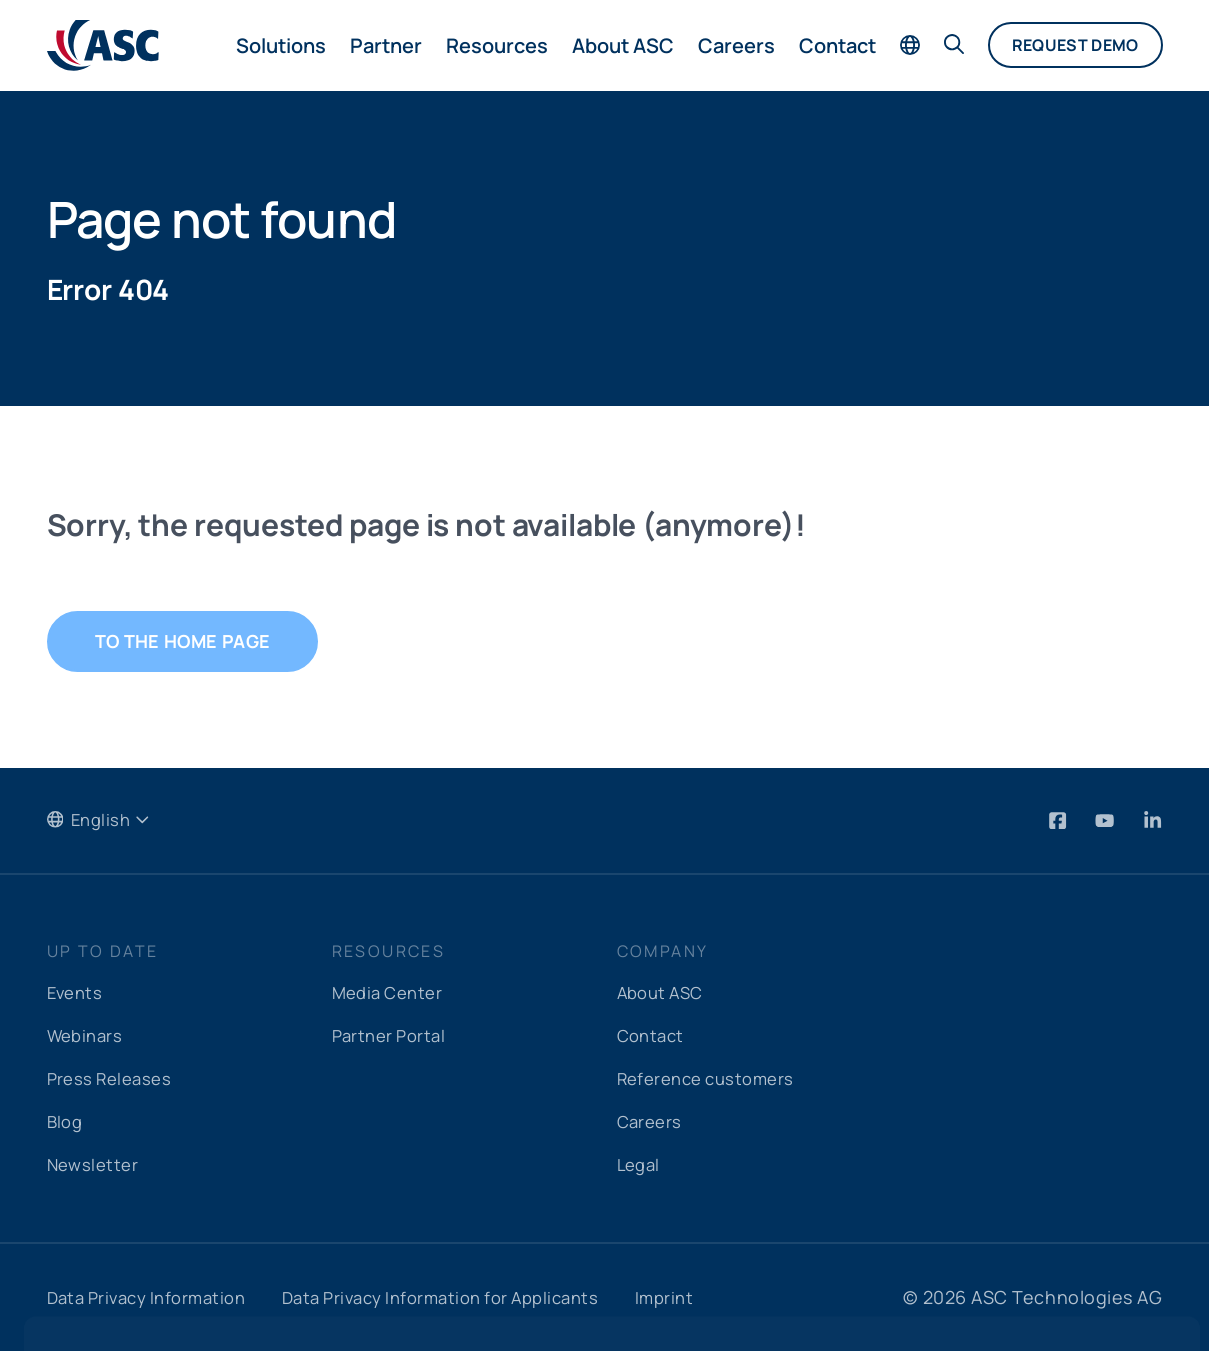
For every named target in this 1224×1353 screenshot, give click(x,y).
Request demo (1075, 45)
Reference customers (712, 1080)
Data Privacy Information (154, 1299)
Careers (736, 45)
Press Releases (114, 1080)
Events (77, 994)
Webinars (88, 1037)
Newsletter (95, 1166)
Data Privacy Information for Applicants (469, 1299)
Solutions (281, 45)
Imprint (708, 1299)
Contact (837, 45)
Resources (497, 45)
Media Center (392, 994)
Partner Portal (393, 1037)
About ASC (623, 45)
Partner (386, 45)
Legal (641, 1166)
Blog (66, 1123)
